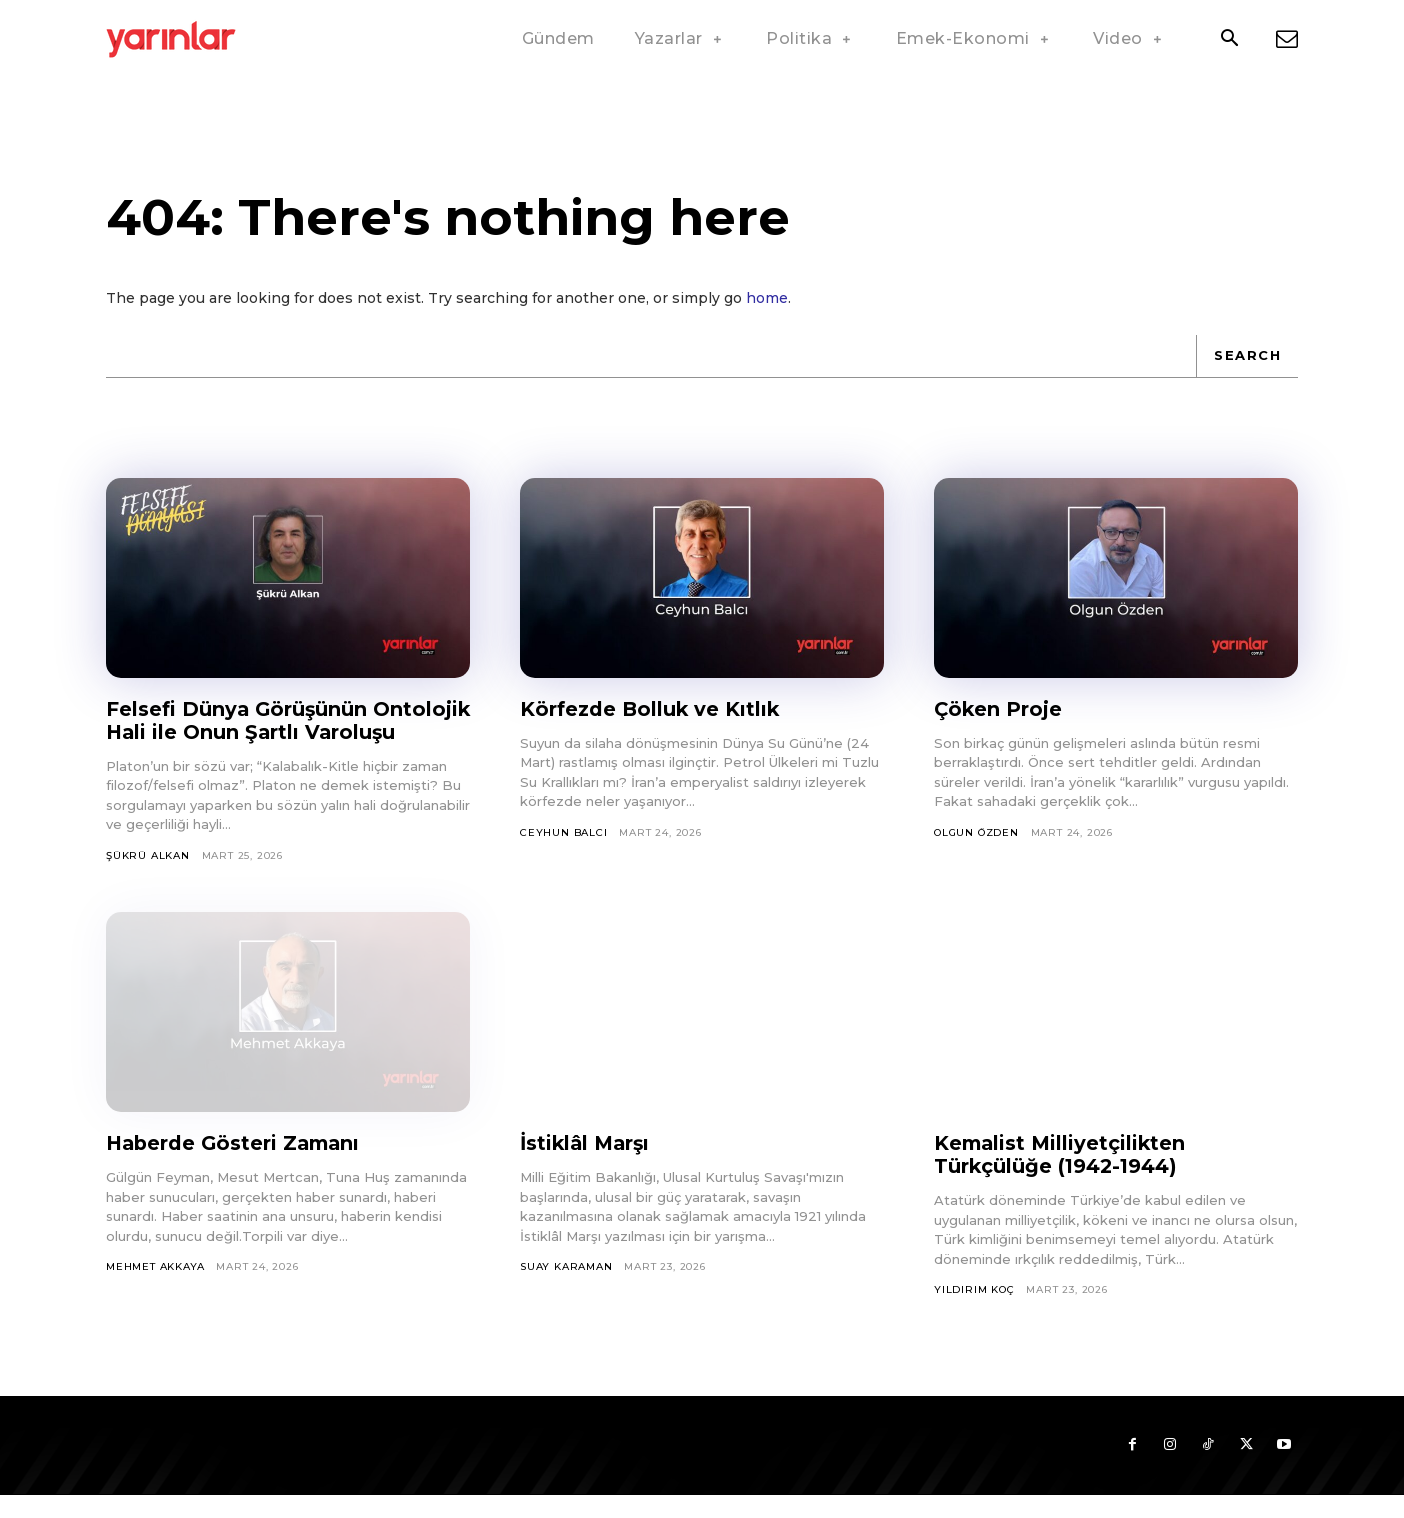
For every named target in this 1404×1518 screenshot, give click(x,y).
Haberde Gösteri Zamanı (236, 1166)
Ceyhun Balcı (564, 832)
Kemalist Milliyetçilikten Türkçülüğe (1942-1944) (1062, 1177)
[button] (1229, 40)
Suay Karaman (566, 1289)
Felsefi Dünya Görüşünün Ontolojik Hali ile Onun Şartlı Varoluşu (256, 732)
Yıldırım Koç (974, 1312)
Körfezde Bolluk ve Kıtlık (651, 709)
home (767, 298)
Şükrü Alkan (148, 878)
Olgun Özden (976, 832)
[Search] (1247, 356)
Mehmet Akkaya (155, 1289)
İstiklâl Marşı (587, 1166)
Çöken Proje (999, 709)
